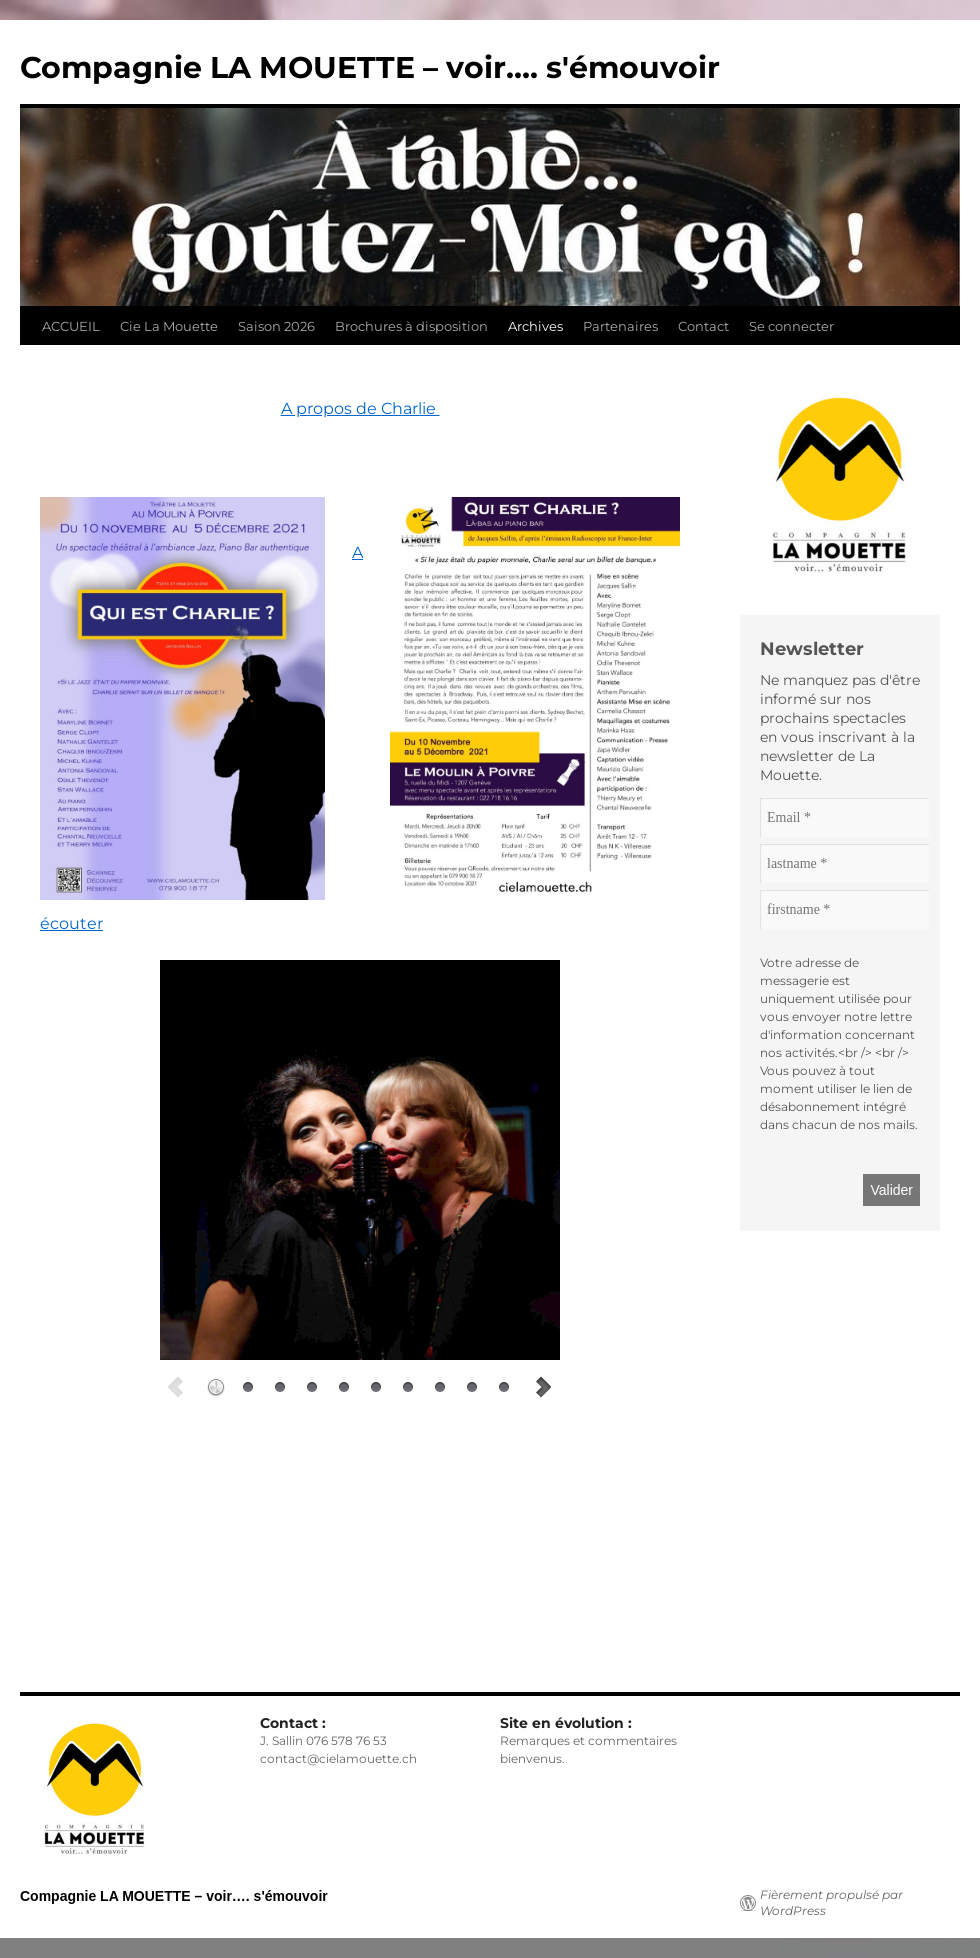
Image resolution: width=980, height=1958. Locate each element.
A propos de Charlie (360, 408)
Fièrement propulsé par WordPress (831, 1902)
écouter (71, 923)
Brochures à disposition (411, 326)
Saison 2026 (276, 326)
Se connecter (791, 326)
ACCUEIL (71, 326)
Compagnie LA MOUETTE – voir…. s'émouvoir (370, 67)
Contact (703, 326)
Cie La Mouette (169, 326)
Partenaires (620, 326)
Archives (535, 326)
